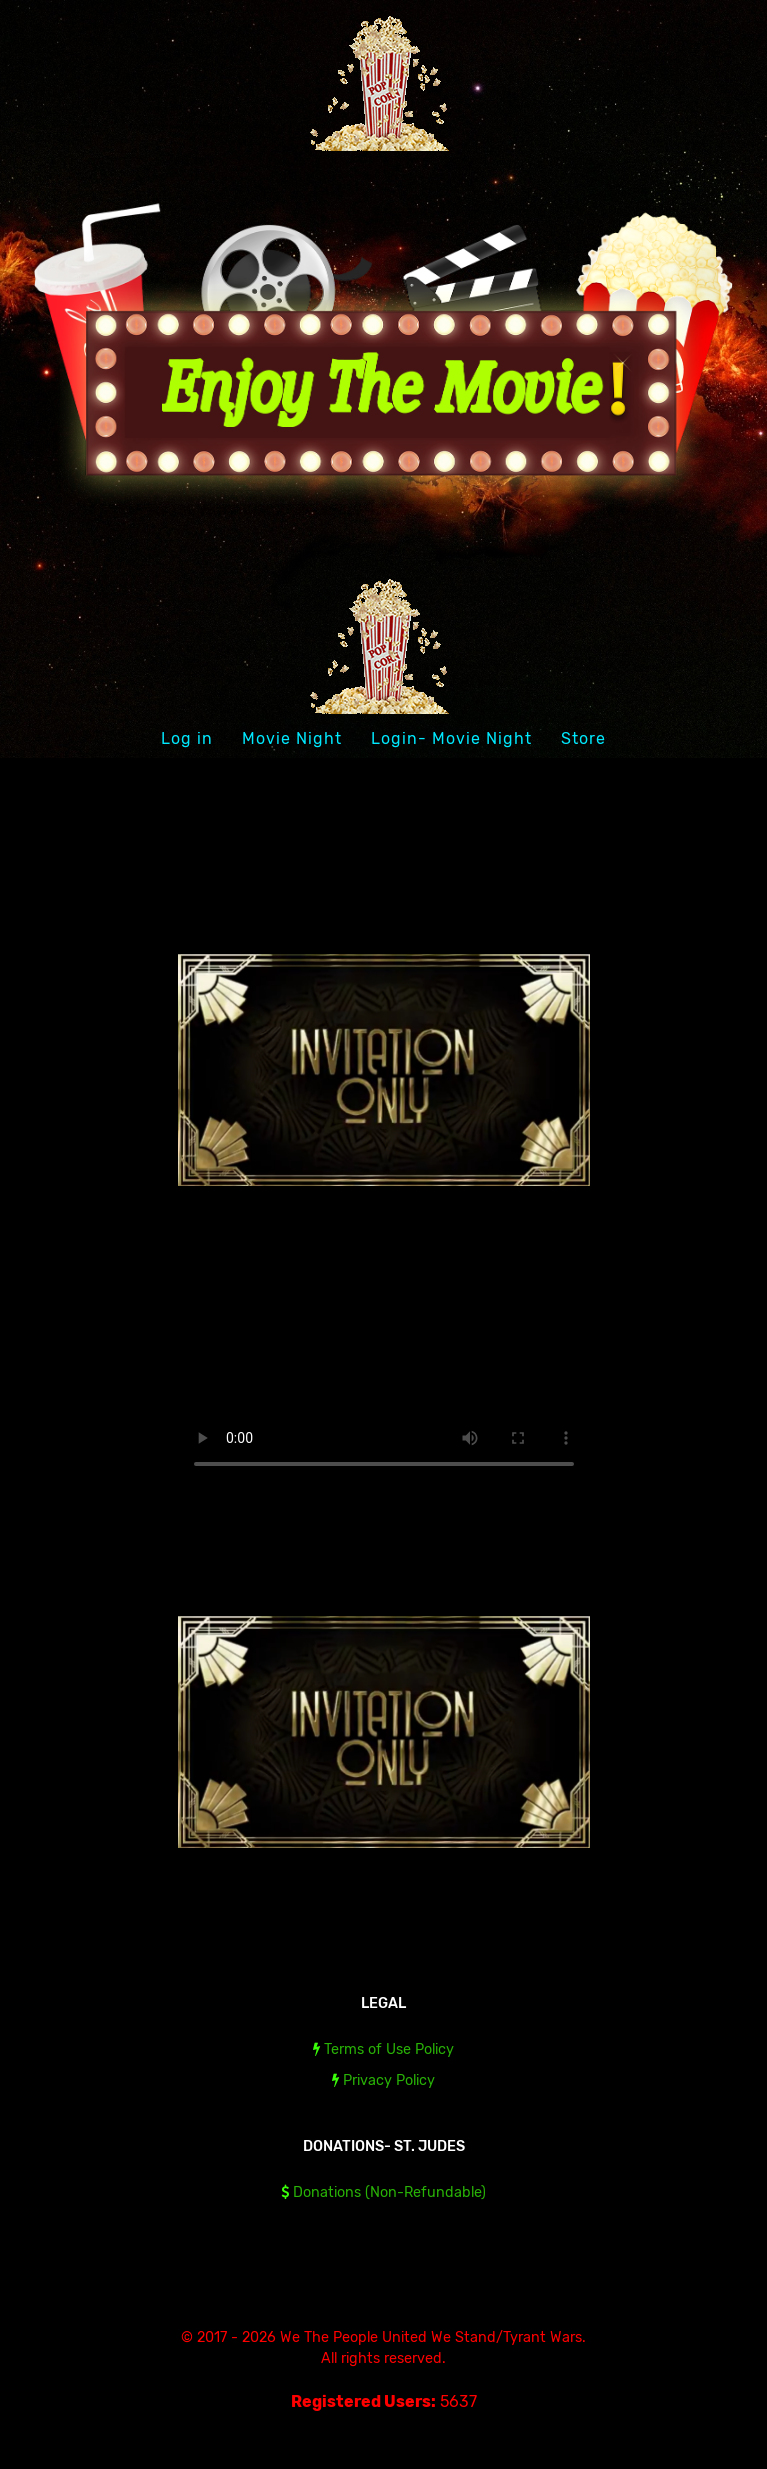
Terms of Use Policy (389, 2049)
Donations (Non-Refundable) (389, 2192)
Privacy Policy (389, 2080)
